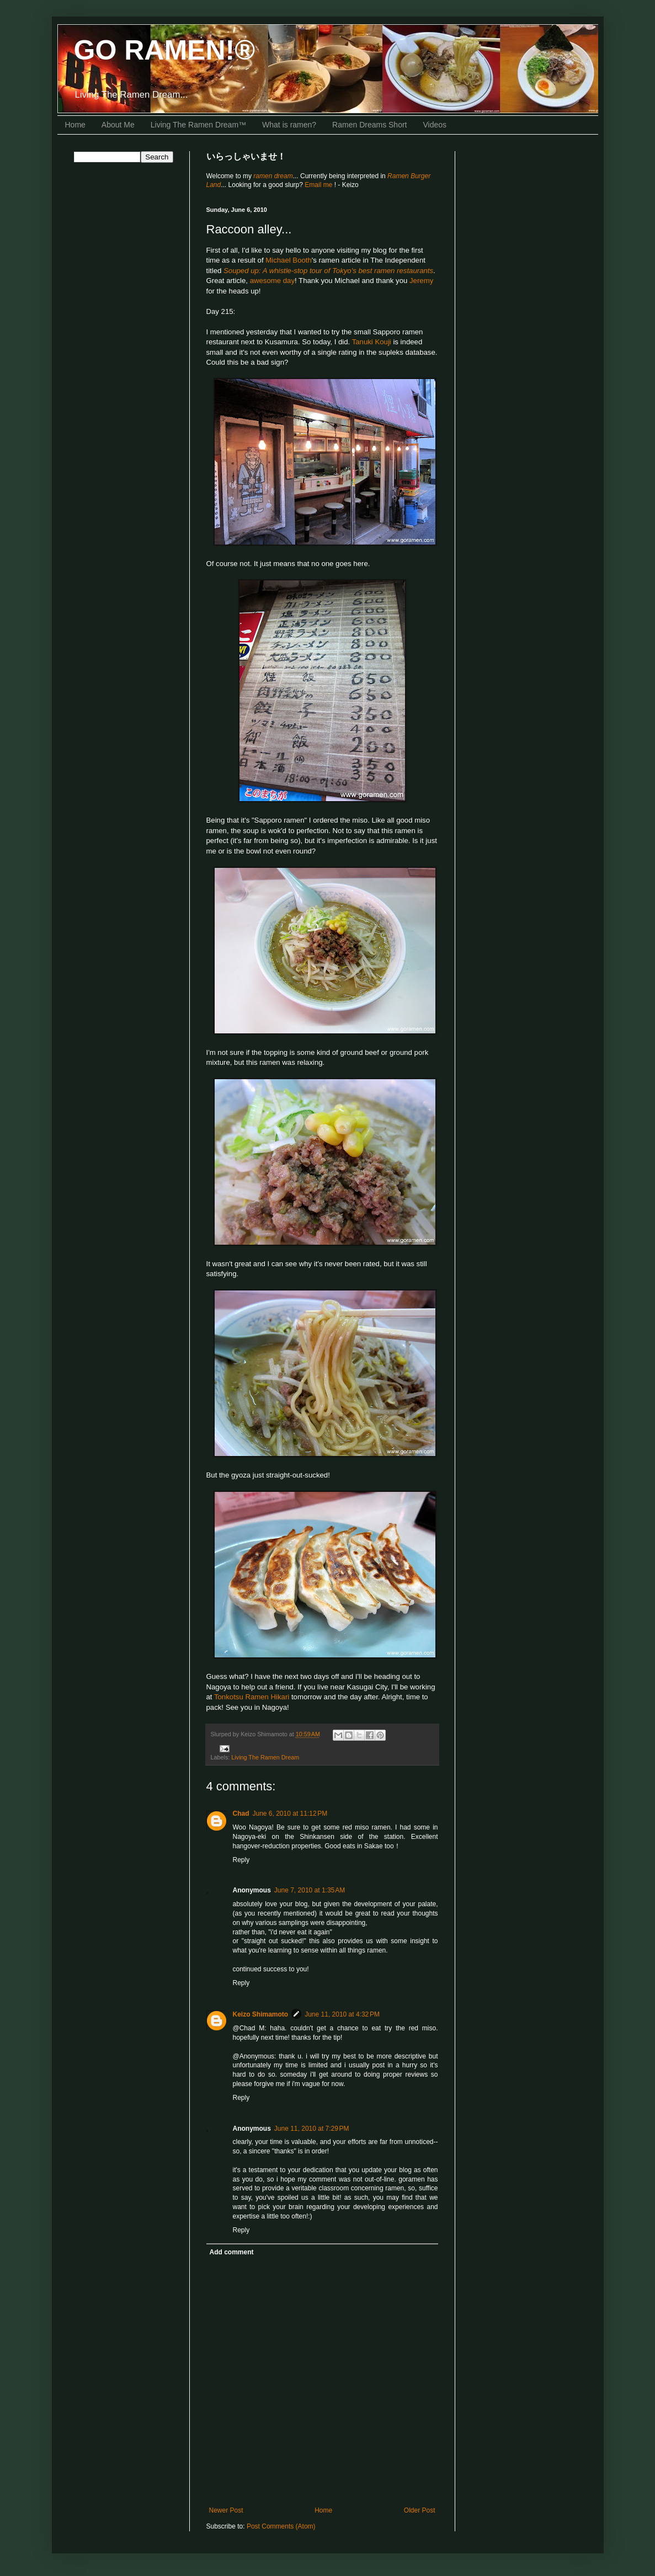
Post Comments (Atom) (281, 2526)
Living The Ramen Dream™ (198, 124)
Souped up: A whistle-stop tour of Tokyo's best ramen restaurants (328, 270)
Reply (241, 1860)
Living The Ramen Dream (265, 1757)
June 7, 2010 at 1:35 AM (309, 1890)
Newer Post (226, 2510)
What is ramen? (289, 124)
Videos (435, 124)
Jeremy (421, 280)
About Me (118, 124)
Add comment (232, 2252)
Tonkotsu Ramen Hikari (251, 1697)
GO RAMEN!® (164, 50)
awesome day (272, 280)
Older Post (419, 2510)
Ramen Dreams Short (369, 124)
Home (75, 124)
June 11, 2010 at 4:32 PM (342, 2014)
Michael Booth (288, 260)
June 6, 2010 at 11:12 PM (290, 1813)
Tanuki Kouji (371, 342)
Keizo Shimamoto (261, 2014)
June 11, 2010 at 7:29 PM (311, 2128)
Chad (241, 1813)
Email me (319, 185)
